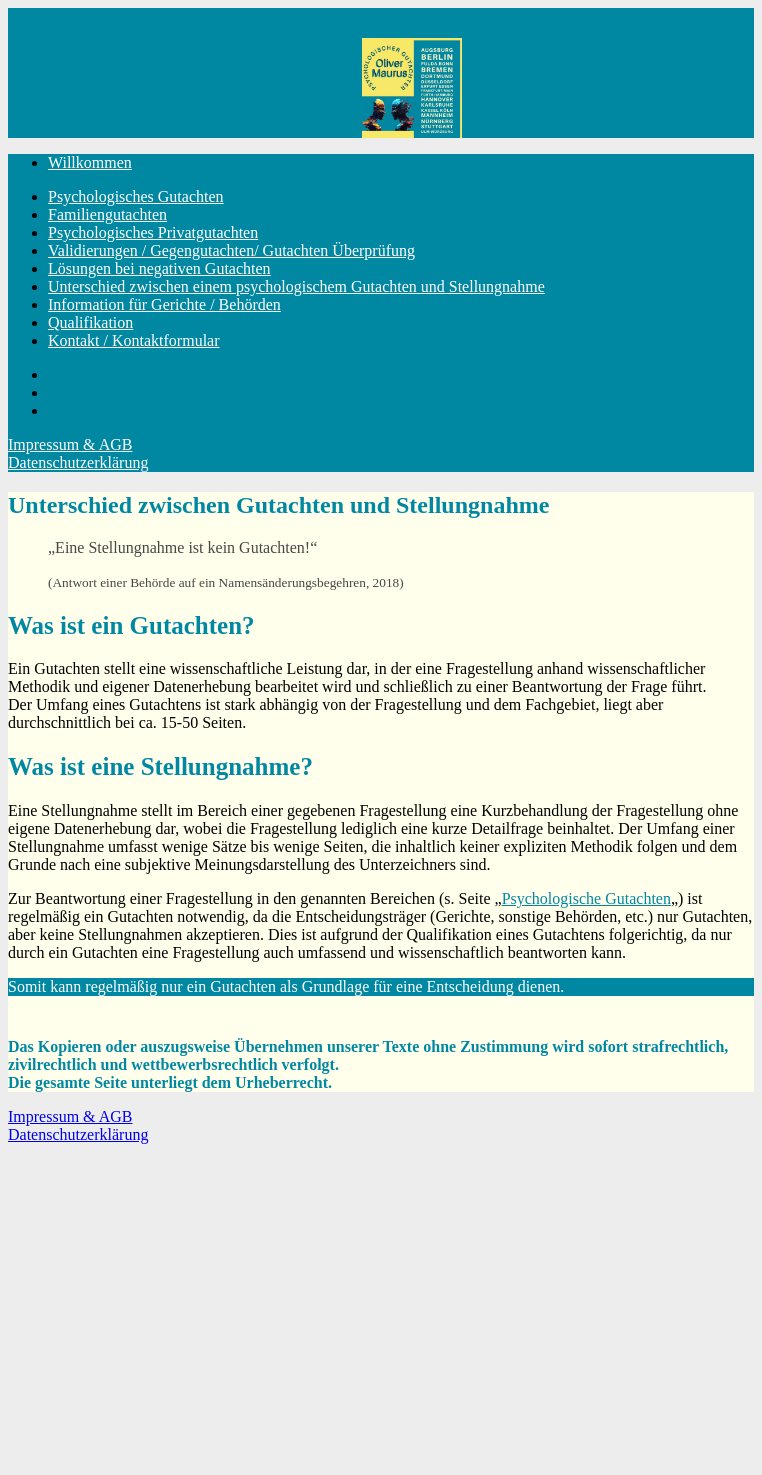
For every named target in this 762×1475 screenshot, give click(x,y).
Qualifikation (90, 322)
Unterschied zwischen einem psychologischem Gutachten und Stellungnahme (296, 286)
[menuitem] (401, 163)
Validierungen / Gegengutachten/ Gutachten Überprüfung (231, 250)
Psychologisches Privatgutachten (153, 232)
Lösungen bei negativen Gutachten (159, 268)
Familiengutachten (107, 214)
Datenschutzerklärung (78, 462)
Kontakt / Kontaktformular (134, 340)
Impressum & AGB (70, 444)
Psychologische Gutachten (586, 898)
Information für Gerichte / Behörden (164, 304)
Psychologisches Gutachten (136, 196)
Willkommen (90, 162)
